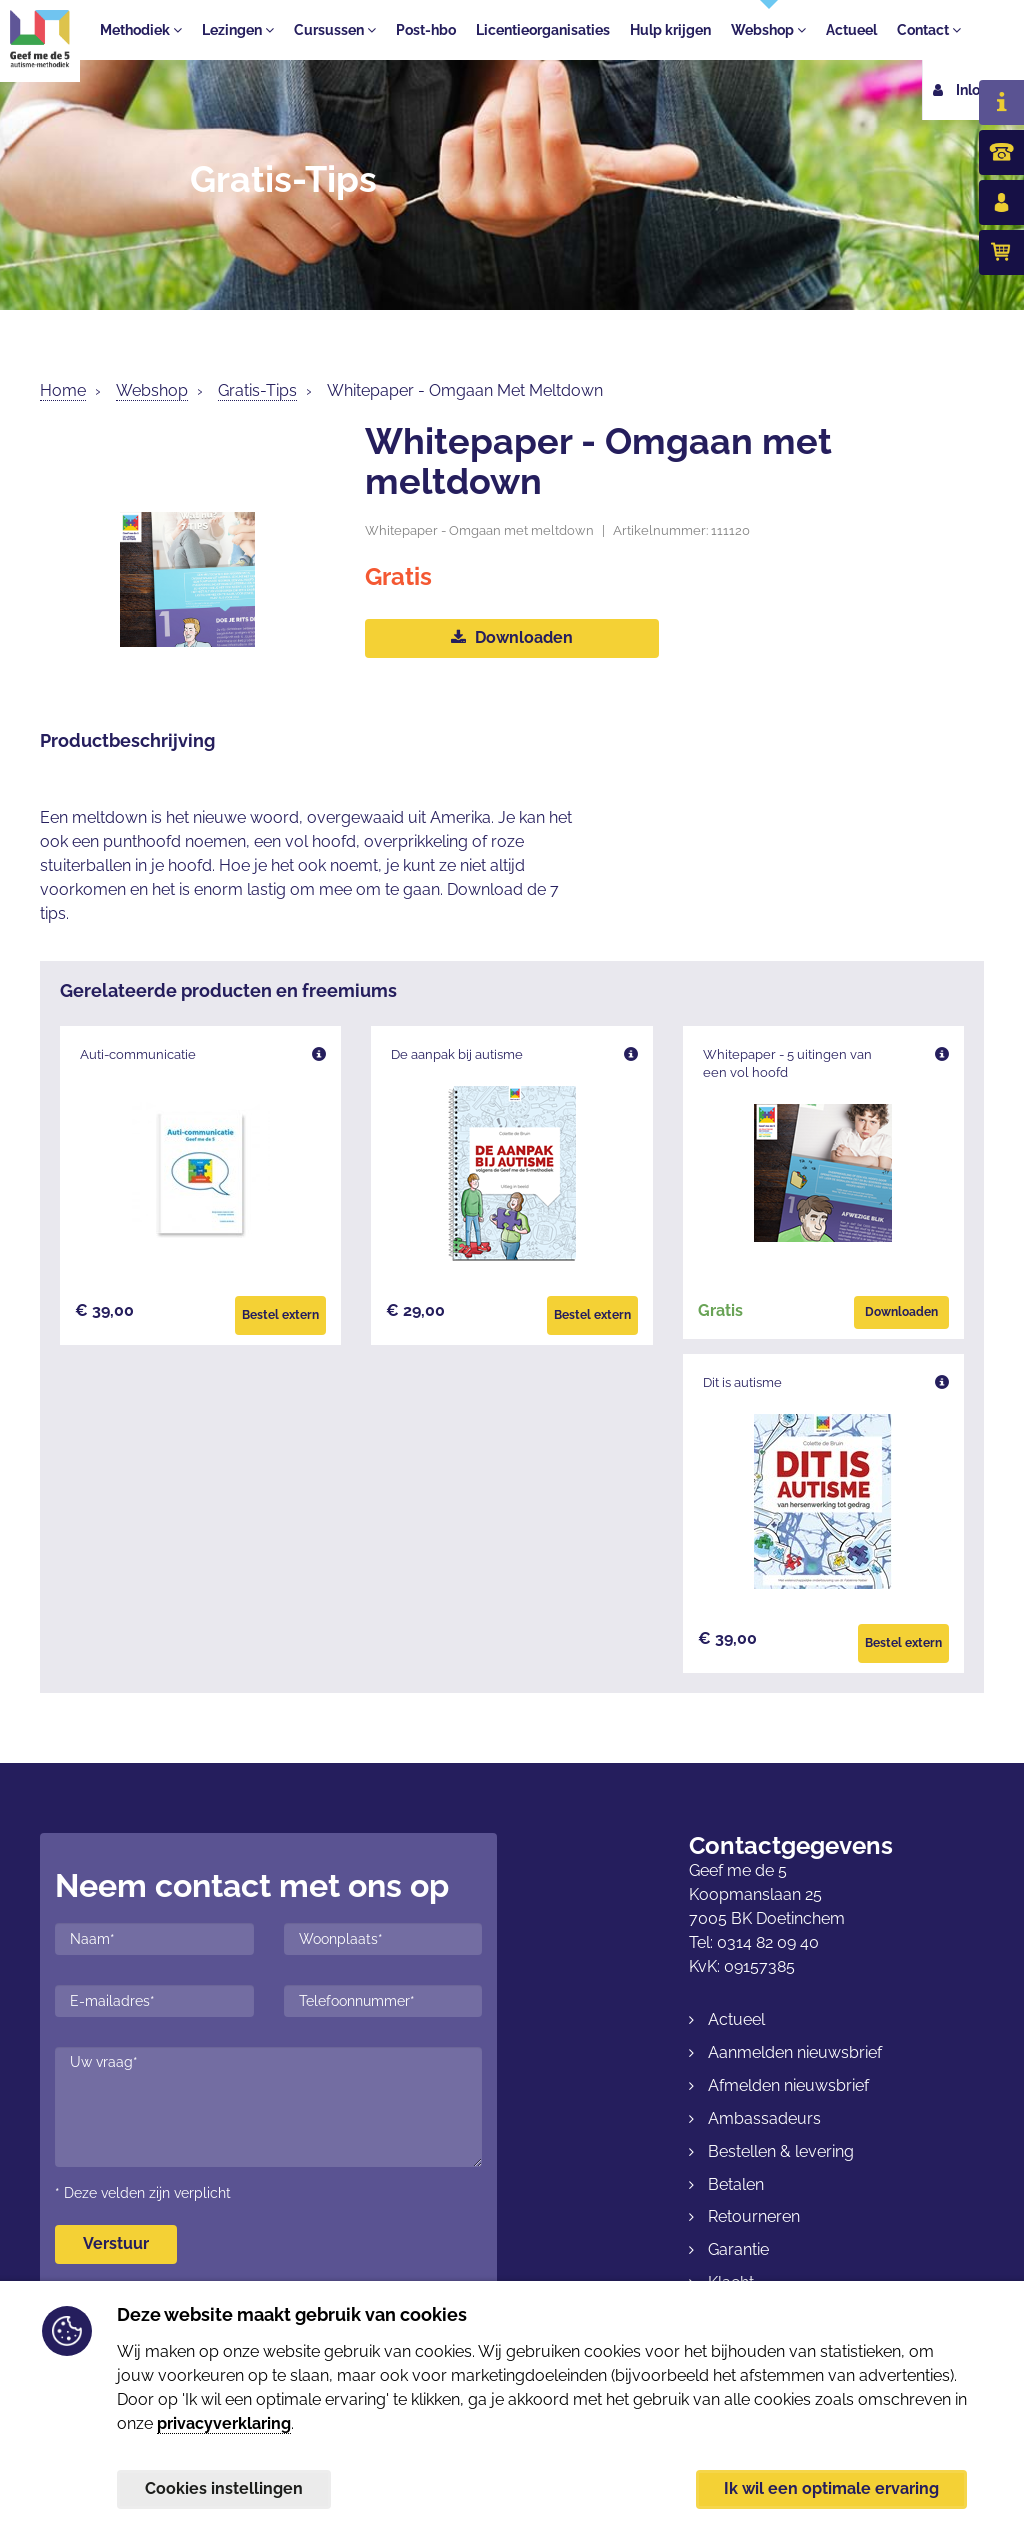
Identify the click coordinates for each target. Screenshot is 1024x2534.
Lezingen (238, 30)
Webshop (768, 30)
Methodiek (141, 30)
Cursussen (335, 30)
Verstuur (116, 2243)
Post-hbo (426, 30)
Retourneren (754, 2216)
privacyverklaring (224, 2422)
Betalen (736, 2184)
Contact (929, 30)
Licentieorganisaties (543, 30)
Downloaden (512, 637)
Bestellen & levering (781, 2151)
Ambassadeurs (764, 2118)
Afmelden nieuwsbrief (788, 2085)
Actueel (851, 30)
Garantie (738, 2249)
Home (63, 390)
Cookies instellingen (224, 2488)
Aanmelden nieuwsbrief (795, 2052)
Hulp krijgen (670, 30)
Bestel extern (280, 1315)
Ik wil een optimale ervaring (831, 2488)
